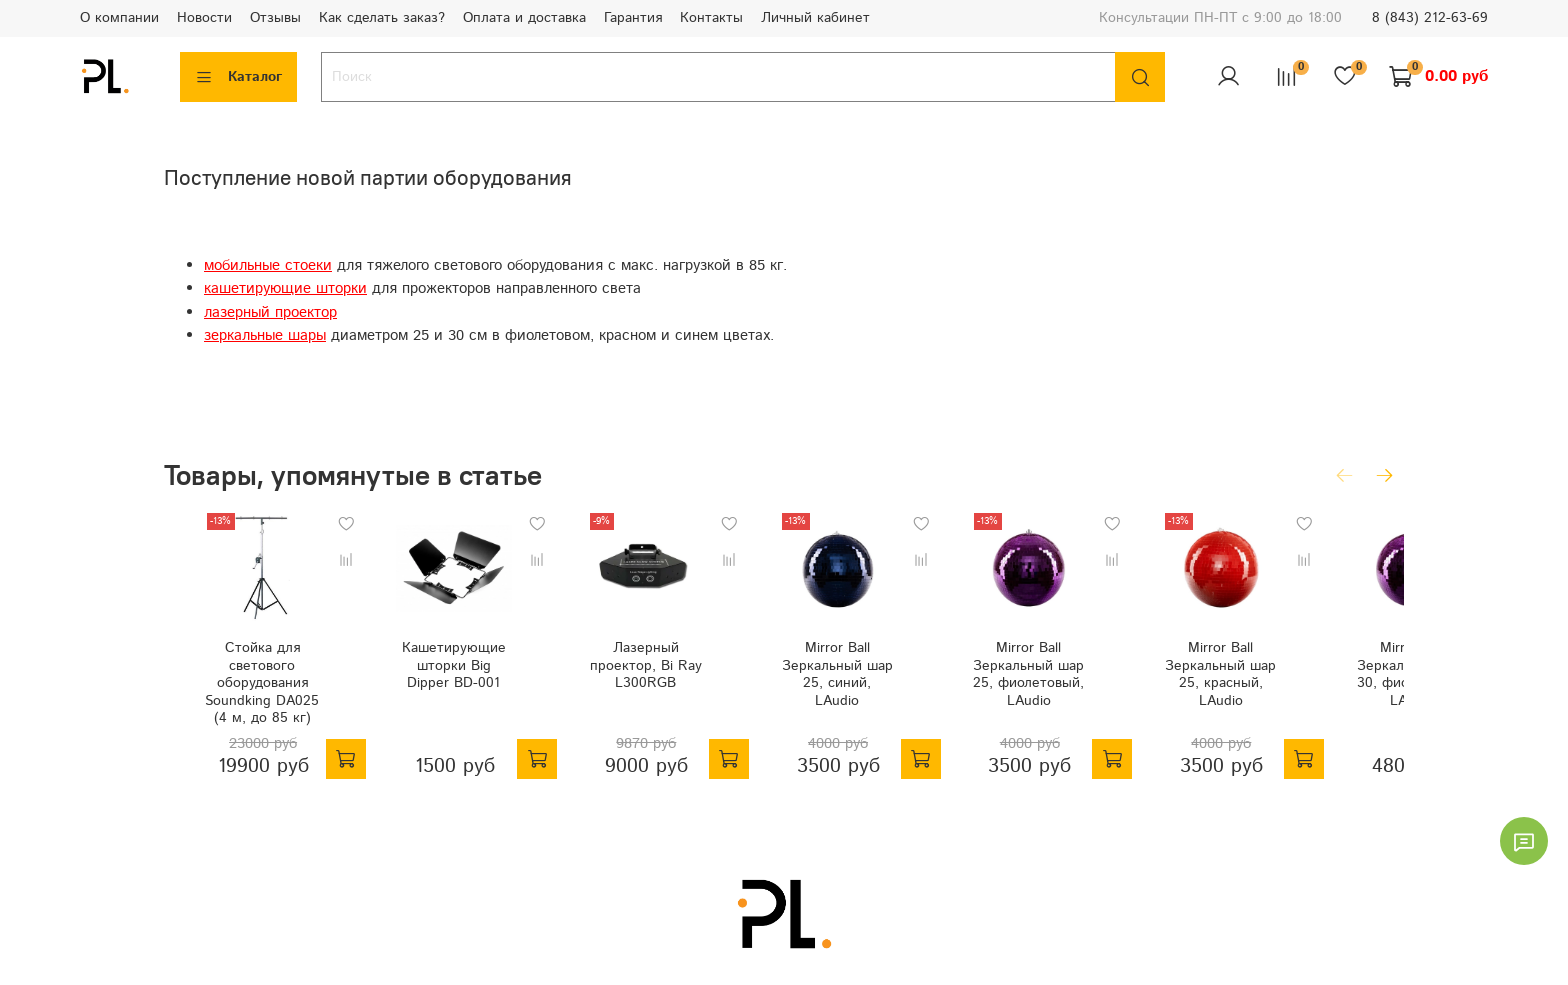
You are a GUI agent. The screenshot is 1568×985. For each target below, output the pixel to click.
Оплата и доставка (524, 18)
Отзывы (275, 18)
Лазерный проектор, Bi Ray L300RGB (656, 685)
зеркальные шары (265, 336)
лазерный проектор (270, 313)
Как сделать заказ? (382, 18)
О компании (119, 18)
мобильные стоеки (268, 266)
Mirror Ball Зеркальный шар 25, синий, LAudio (867, 685)
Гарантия (633, 18)
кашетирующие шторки (285, 289)
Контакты (711, 18)
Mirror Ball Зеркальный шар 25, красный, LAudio (1291, 685)
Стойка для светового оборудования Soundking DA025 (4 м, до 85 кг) (232, 703)
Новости (204, 18)
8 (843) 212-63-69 (1430, 18)
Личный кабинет (815, 18)
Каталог (238, 77)
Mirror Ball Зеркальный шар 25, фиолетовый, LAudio (1079, 685)
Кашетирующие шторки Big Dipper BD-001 (443, 685)
